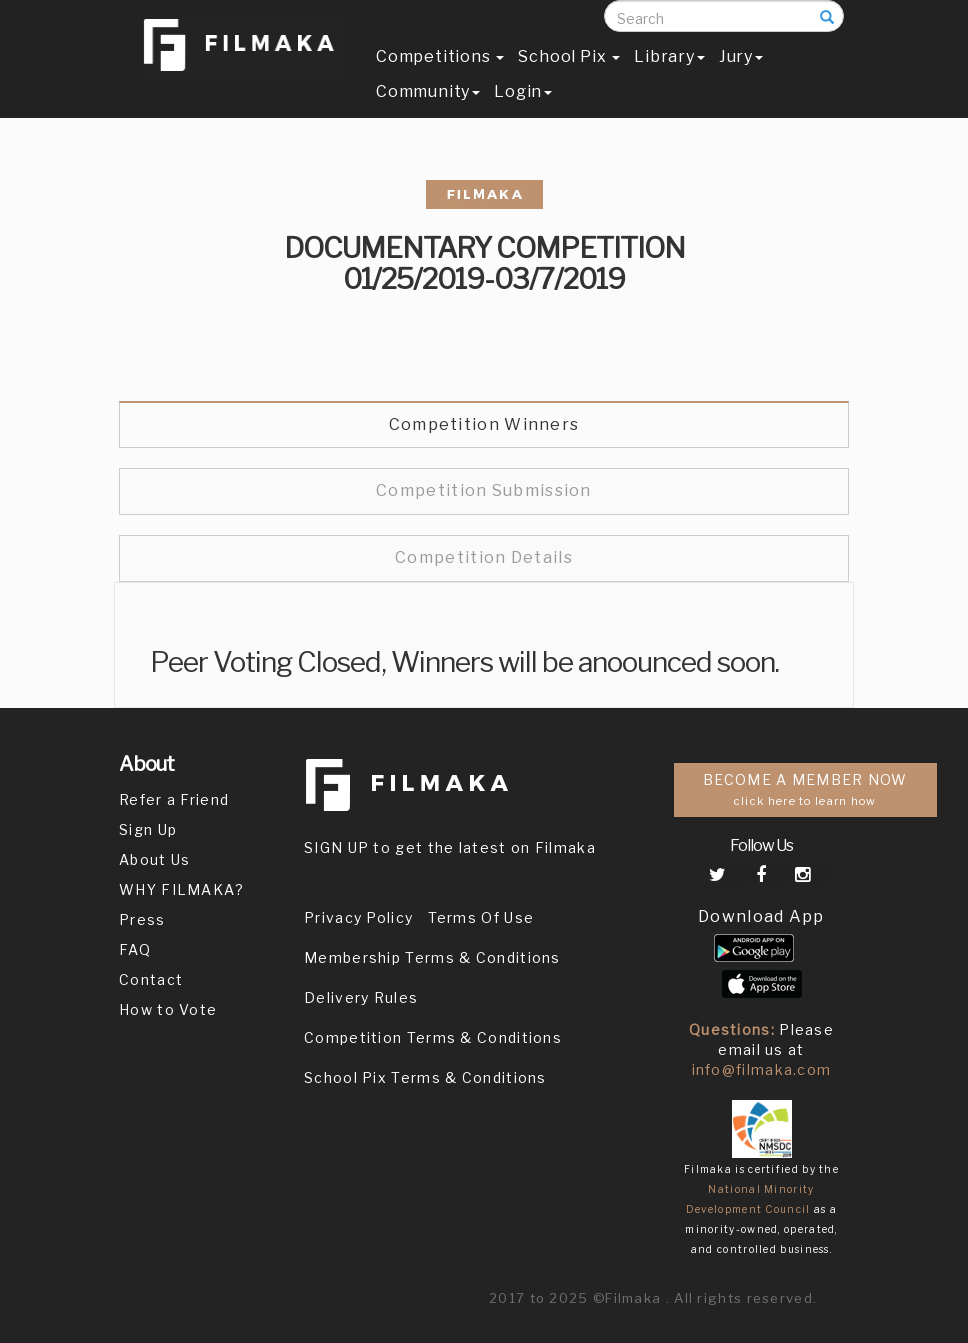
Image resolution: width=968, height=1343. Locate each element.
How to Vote (168, 1009)
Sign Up (148, 829)
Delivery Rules (361, 997)
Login (523, 111)
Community (428, 111)
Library (669, 76)
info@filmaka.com (762, 1069)
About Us (154, 859)
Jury (741, 76)
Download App (761, 916)
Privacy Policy (358, 917)
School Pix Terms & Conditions (425, 1077)
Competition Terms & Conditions (433, 1037)
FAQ (135, 949)
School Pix (569, 76)
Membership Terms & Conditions (432, 957)
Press (142, 919)
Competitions (440, 76)
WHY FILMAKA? (182, 889)
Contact (151, 979)
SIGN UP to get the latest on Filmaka (450, 847)
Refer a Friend (174, 799)
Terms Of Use (481, 917)
